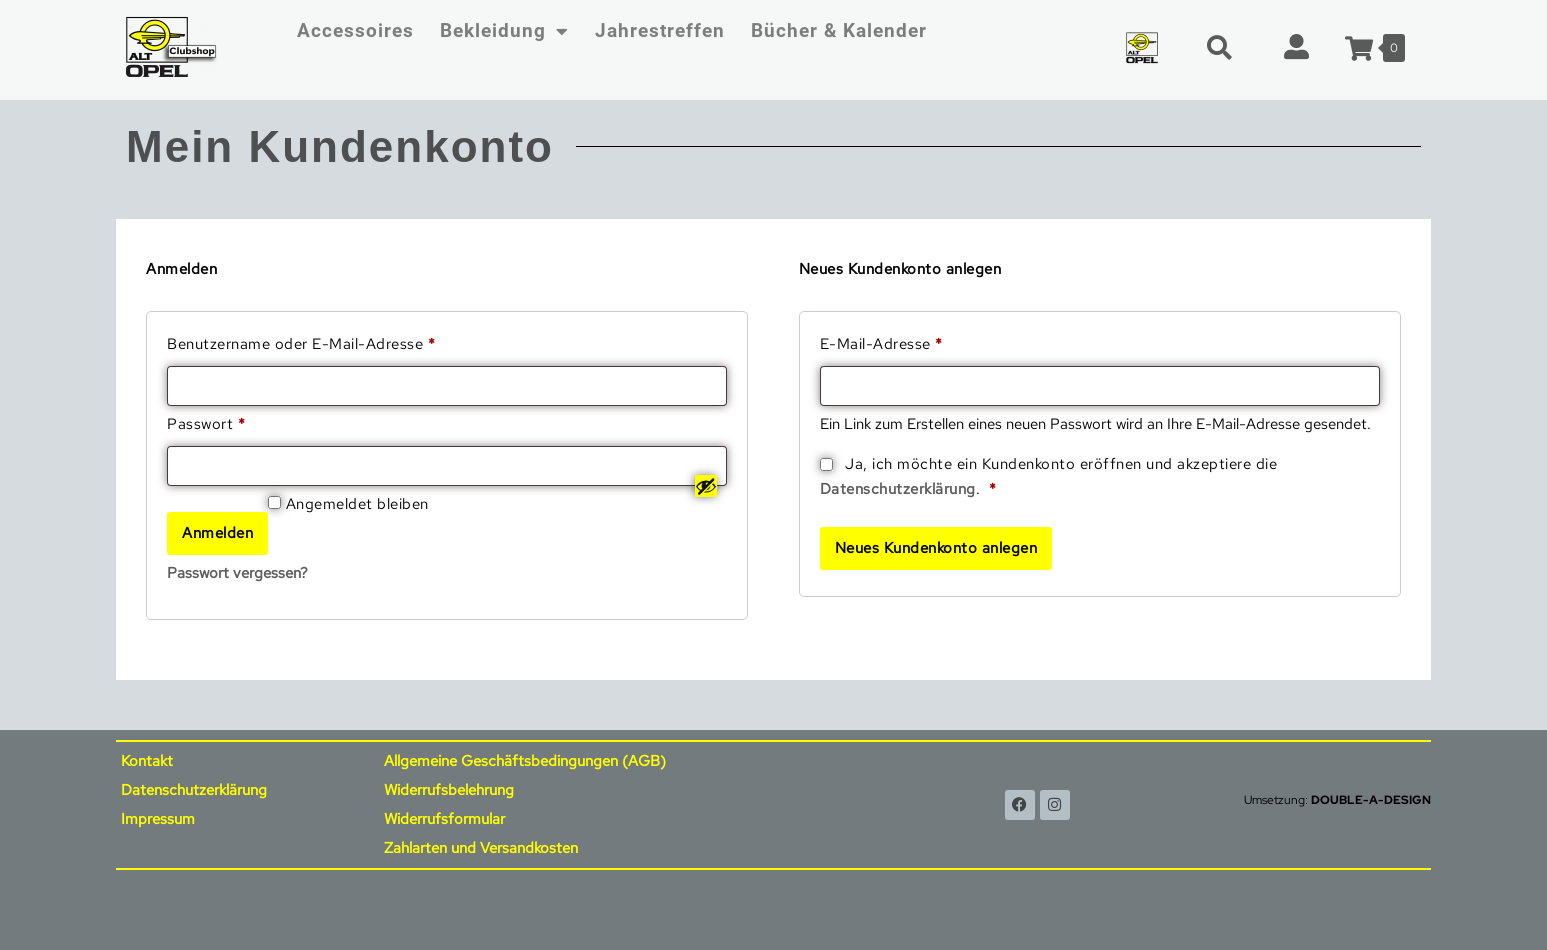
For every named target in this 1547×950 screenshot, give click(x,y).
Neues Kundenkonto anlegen (936, 548)
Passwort (247, 423)
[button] (1219, 47)
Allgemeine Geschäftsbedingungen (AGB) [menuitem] (525, 761)
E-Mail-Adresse (923, 343)
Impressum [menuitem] (158, 819)
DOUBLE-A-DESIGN (1371, 800)
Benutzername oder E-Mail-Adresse (342, 343)
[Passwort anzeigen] (706, 486)
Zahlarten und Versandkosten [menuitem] (481, 848)
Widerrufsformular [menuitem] (444, 819)
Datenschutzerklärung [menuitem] (194, 790)
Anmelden (217, 533)
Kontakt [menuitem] (147, 761)
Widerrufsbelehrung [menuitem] (449, 790)
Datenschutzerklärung (898, 489)
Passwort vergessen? (237, 573)
